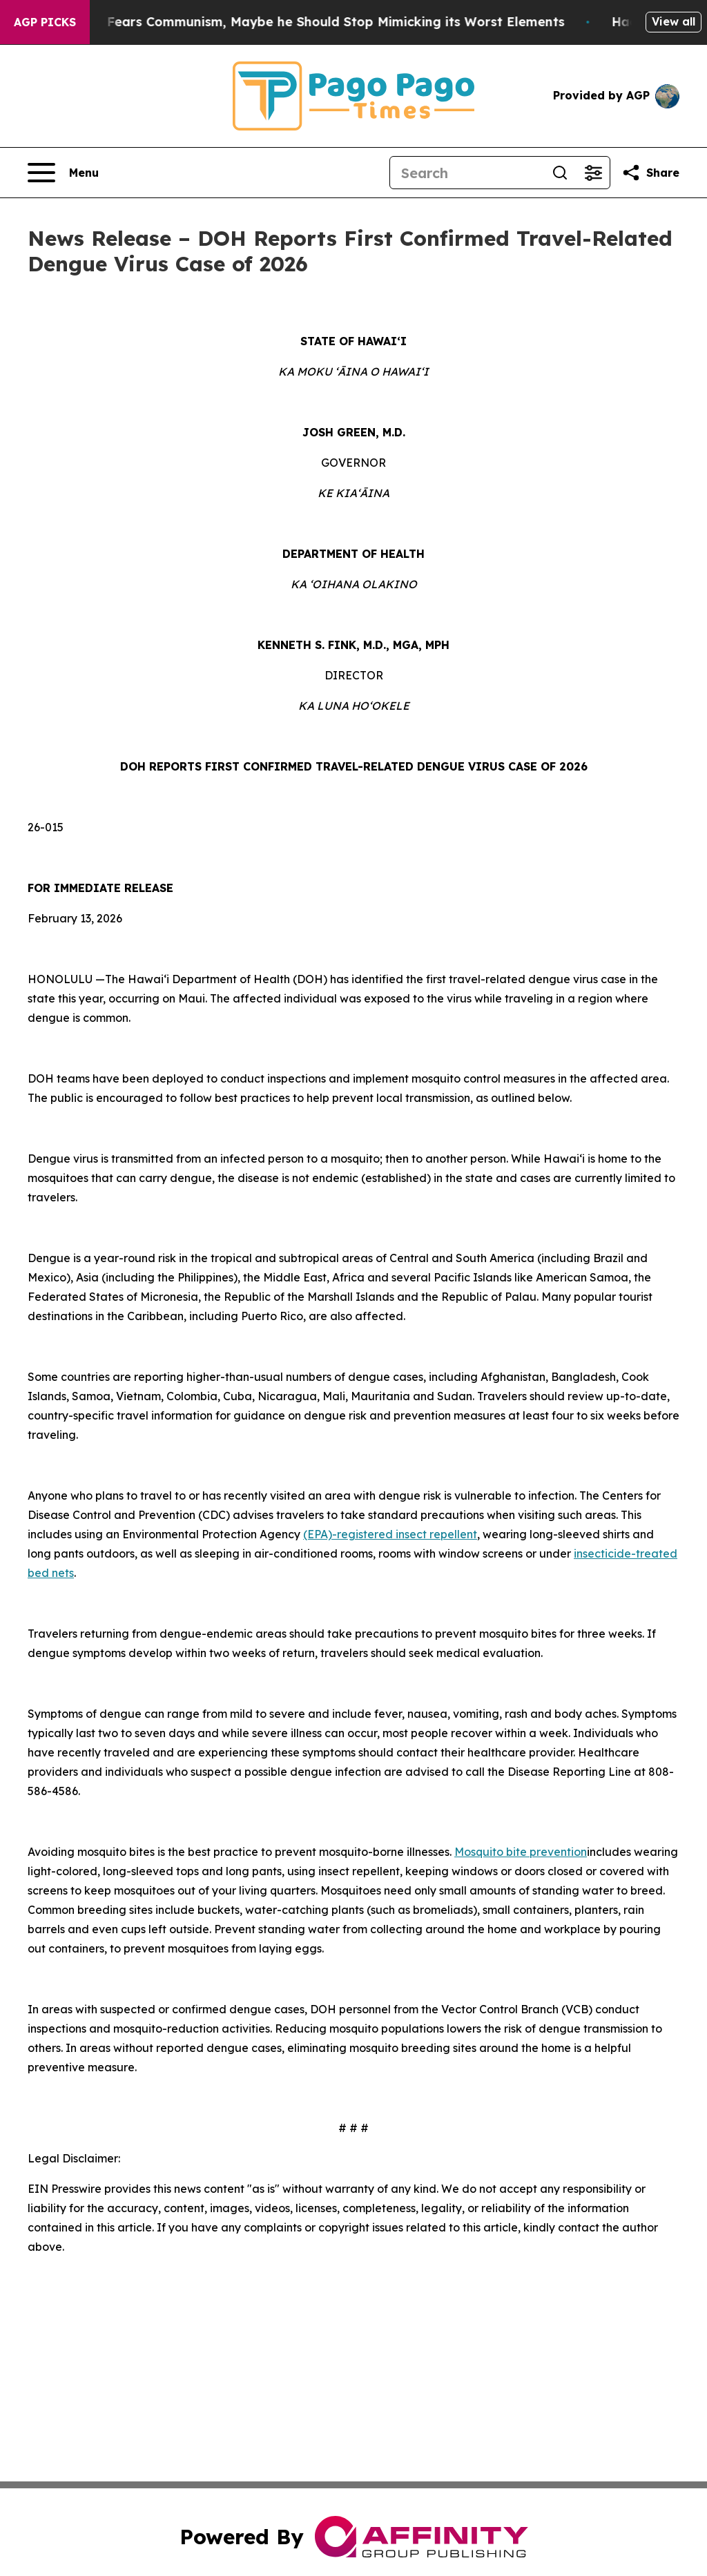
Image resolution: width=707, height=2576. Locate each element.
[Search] (466, 172)
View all (673, 21)
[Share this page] (650, 172)
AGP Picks (45, 22)
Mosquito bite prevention (520, 1852)
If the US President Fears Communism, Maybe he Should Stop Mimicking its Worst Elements (309, 22)
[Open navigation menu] (63, 172)
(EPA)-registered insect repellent (390, 1534)
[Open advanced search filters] (593, 172)
